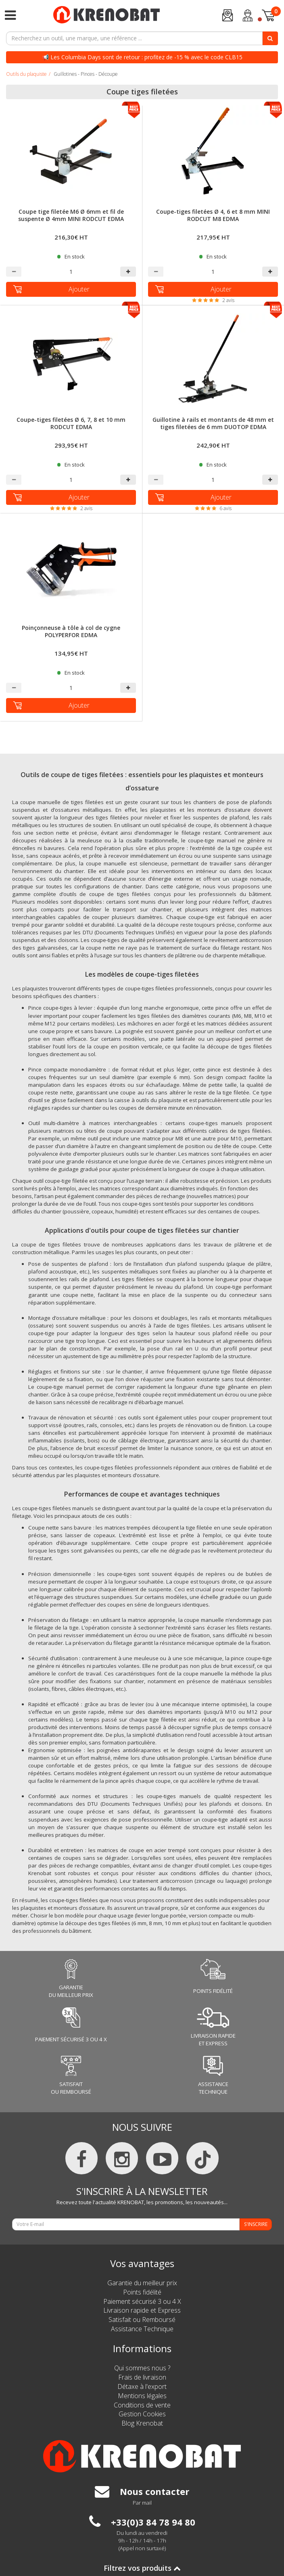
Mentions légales (142, 2395)
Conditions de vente (142, 2405)
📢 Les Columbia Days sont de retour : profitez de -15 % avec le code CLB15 (142, 57)
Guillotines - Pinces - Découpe (86, 74)
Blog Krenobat (142, 2423)
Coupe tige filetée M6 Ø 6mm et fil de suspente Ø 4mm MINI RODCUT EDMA (71, 215)
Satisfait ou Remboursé (142, 2319)
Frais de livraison (142, 2377)
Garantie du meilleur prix (142, 2282)
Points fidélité (142, 2292)
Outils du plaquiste (26, 74)
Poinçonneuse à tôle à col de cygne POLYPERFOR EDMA (71, 631)
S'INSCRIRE (255, 2224)
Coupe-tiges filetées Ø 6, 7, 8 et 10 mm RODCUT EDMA (71, 423)
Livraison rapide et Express (142, 2310)
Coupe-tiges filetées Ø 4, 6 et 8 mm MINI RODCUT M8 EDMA (213, 215)
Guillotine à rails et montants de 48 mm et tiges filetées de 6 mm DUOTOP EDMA (213, 423)
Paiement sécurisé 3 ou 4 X (142, 2301)
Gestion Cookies (142, 2413)
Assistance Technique (142, 2328)
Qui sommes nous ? (142, 2367)
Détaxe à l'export (142, 2386)
